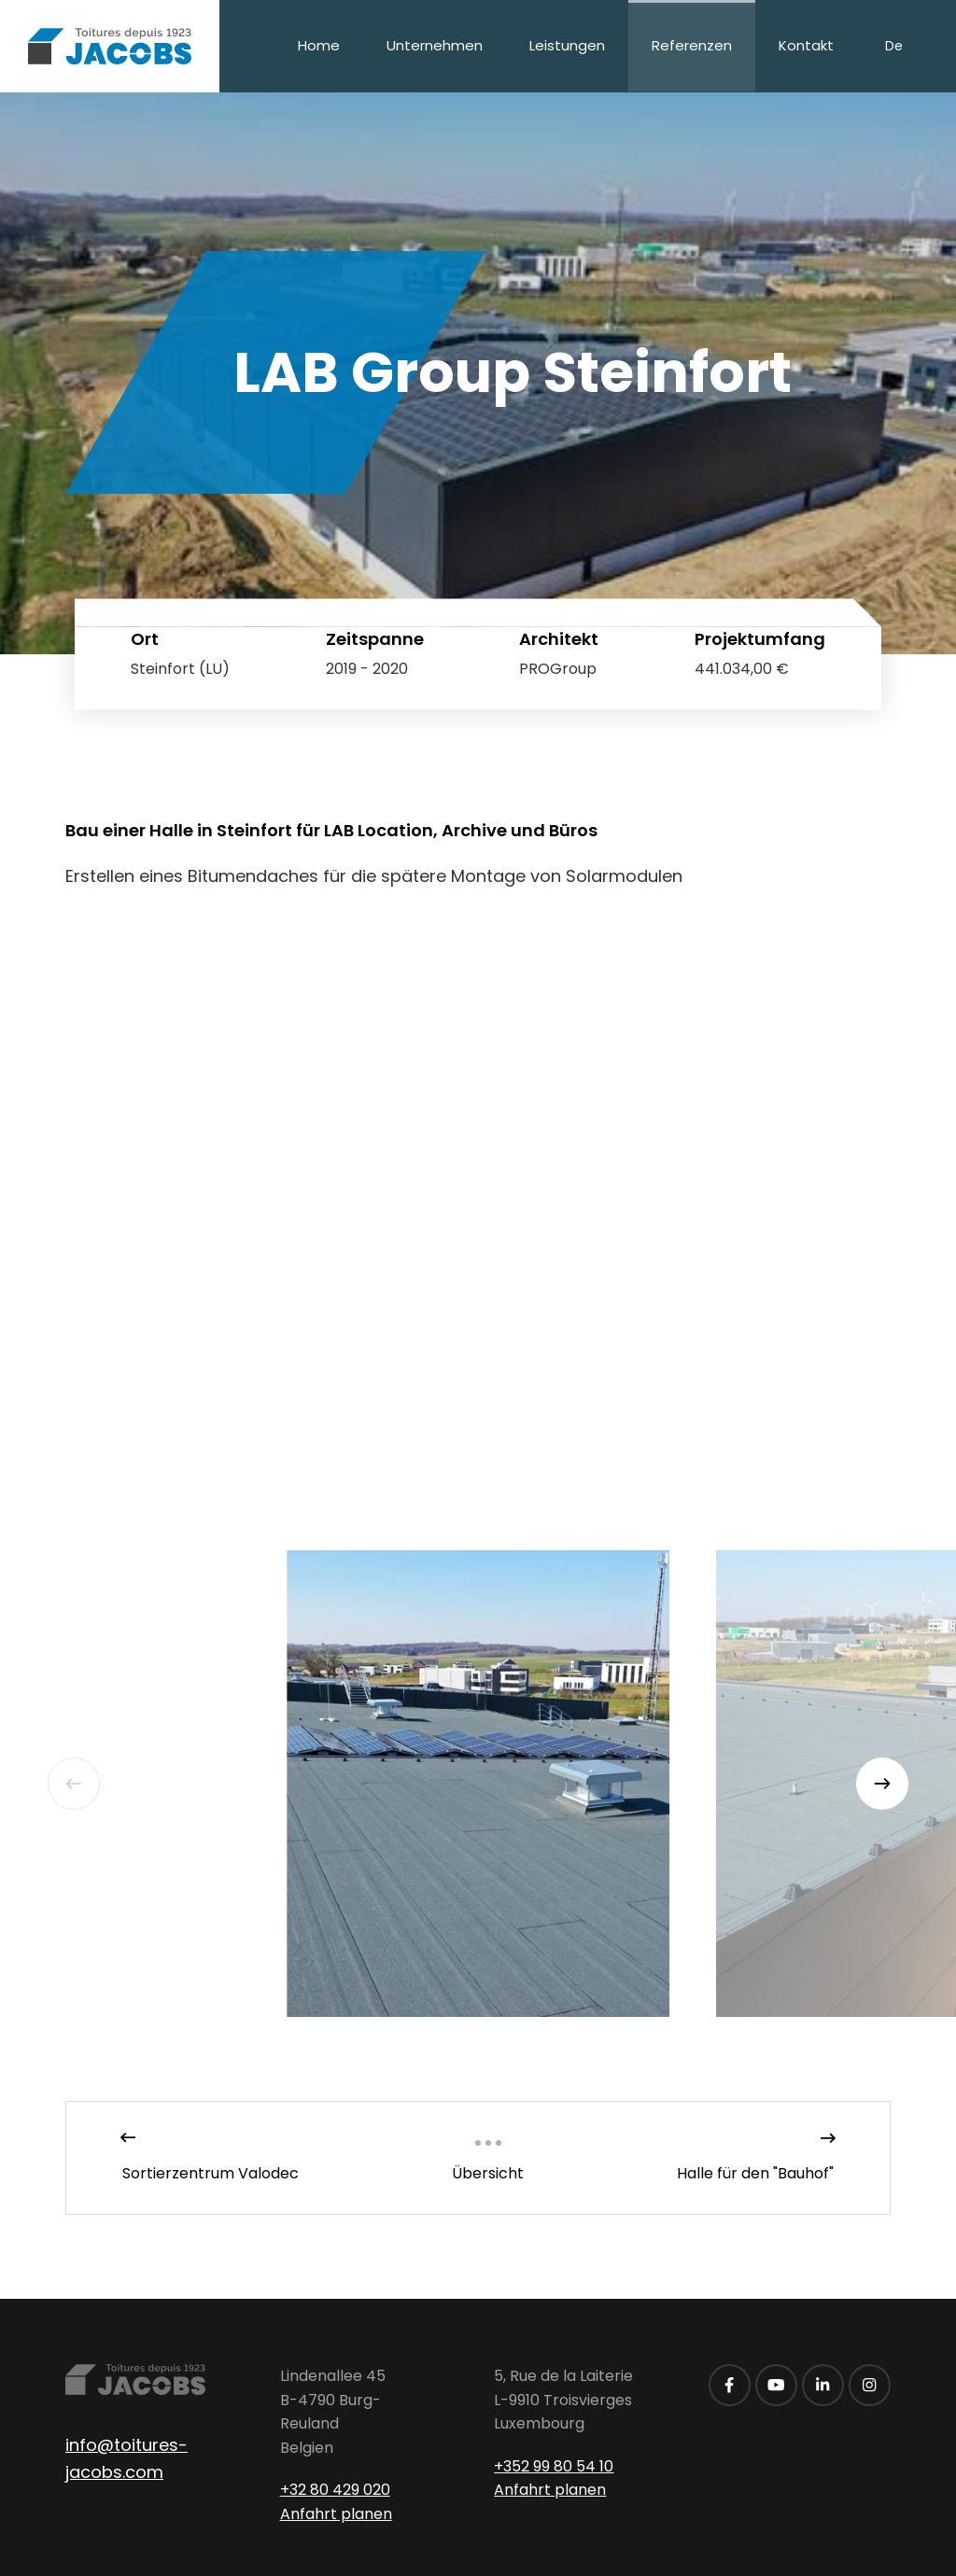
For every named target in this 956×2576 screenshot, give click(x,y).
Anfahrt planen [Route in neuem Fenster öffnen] (336, 2514)
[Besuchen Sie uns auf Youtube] (776, 2385)
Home (319, 45)
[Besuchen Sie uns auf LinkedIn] (823, 2385)
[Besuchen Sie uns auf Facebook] (730, 2385)
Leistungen (567, 45)
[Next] (882, 1783)
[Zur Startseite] (109, 46)
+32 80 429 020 (335, 2489)
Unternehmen (435, 45)
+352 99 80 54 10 (553, 2466)
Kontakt (806, 45)
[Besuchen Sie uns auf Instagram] (870, 2385)
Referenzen (692, 45)
